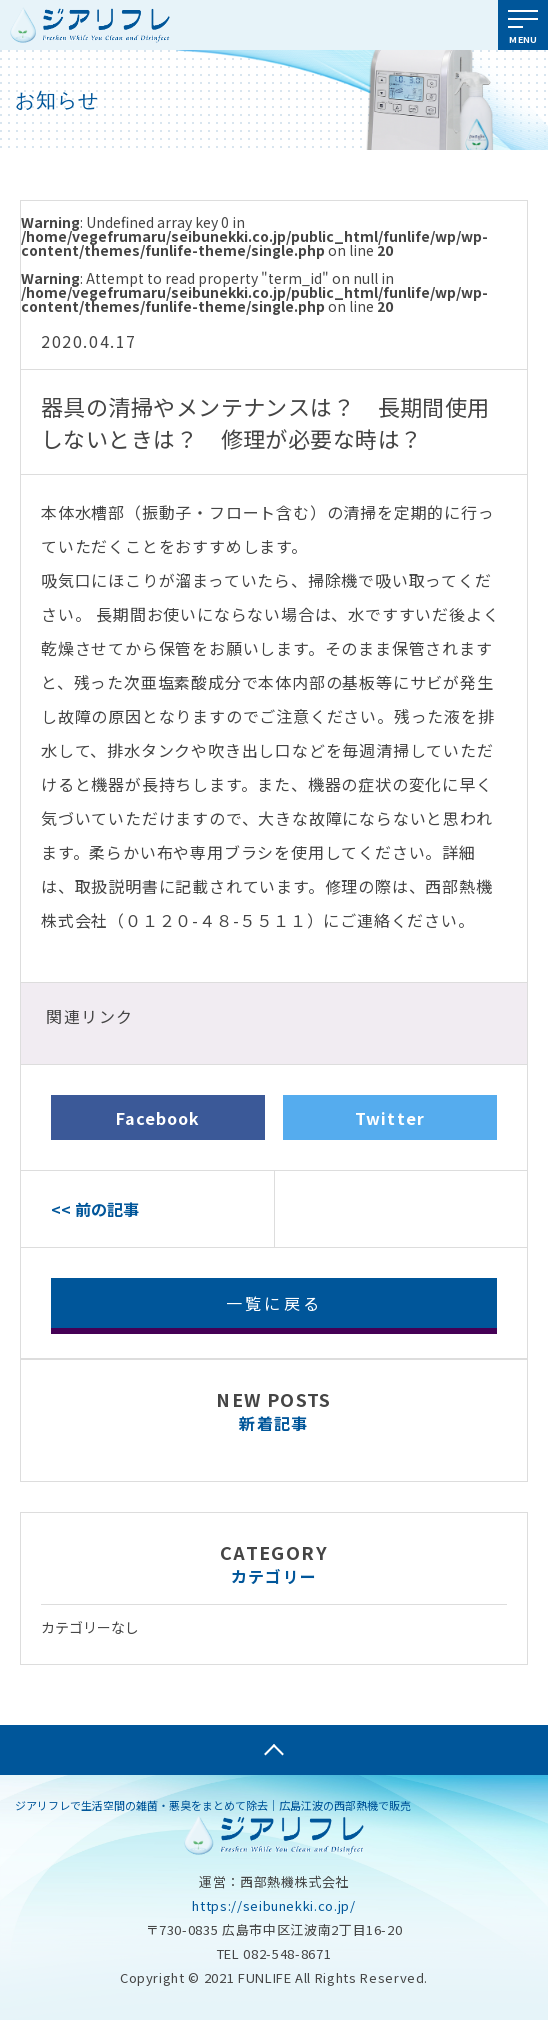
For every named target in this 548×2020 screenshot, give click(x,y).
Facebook (158, 1118)
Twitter (390, 1118)
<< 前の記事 (95, 1209)
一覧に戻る (274, 1303)
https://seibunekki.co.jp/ (273, 1905)
